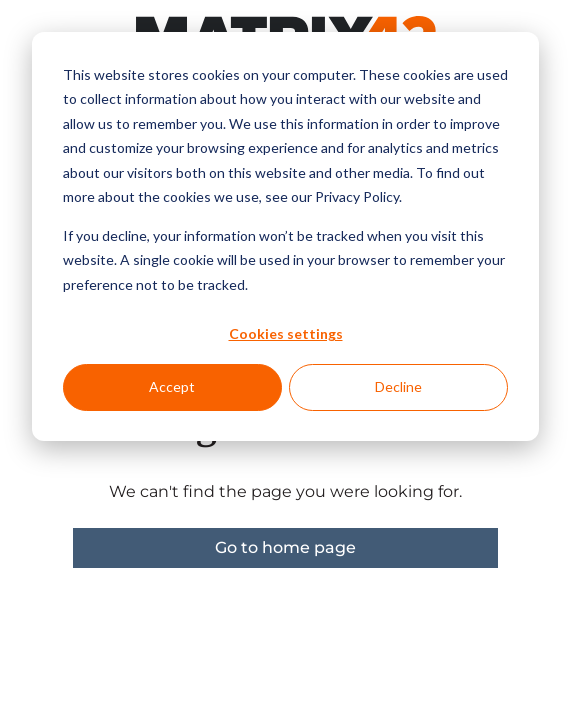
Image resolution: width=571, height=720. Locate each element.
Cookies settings (286, 333)
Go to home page (285, 547)
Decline (398, 386)
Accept (172, 386)
